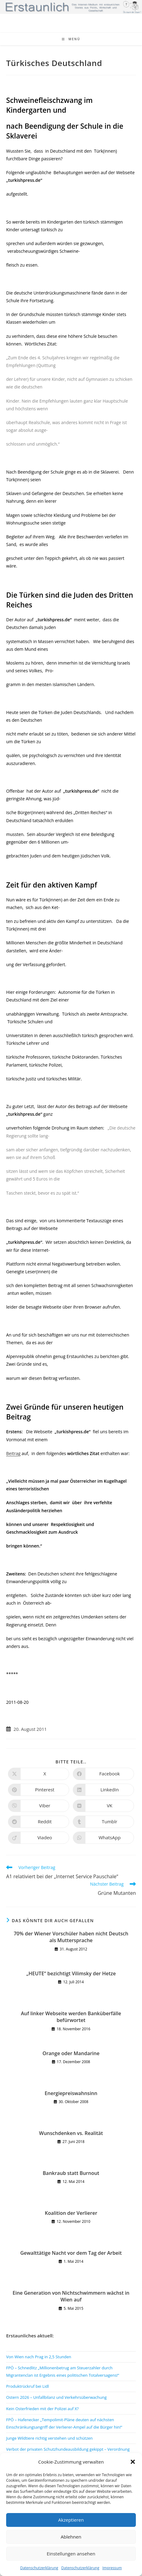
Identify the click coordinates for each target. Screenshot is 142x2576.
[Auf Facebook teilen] (103, 1774)
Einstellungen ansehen (71, 2554)
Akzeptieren (71, 2520)
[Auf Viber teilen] (38, 1806)
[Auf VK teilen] (103, 1806)
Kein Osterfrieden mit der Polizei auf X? (42, 2408)
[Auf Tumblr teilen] (103, 1822)
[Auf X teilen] (38, 1774)
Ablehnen (71, 2537)
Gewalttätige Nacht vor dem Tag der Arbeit (71, 2253)
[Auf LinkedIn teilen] (103, 1790)
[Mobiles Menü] (71, 39)
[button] (133, 2462)
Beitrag (13, 1453)
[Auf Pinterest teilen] (38, 1790)
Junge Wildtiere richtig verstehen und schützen (49, 2438)
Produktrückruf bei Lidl (27, 2386)
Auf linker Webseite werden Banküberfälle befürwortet (71, 2017)
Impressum (112, 2567)
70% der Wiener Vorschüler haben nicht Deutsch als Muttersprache (71, 1937)
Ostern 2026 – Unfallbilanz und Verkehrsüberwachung (56, 2397)
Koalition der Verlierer (71, 2213)
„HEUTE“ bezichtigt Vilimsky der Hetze (71, 1973)
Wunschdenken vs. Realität (71, 2133)
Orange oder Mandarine (70, 2053)
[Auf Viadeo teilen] (38, 1838)
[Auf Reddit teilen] (38, 1822)
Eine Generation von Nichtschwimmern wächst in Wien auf (71, 2296)
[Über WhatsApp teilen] (103, 1838)
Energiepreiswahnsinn (71, 2093)
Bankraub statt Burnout (71, 2173)
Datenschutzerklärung (39, 2567)
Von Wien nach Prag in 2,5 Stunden (38, 2356)
